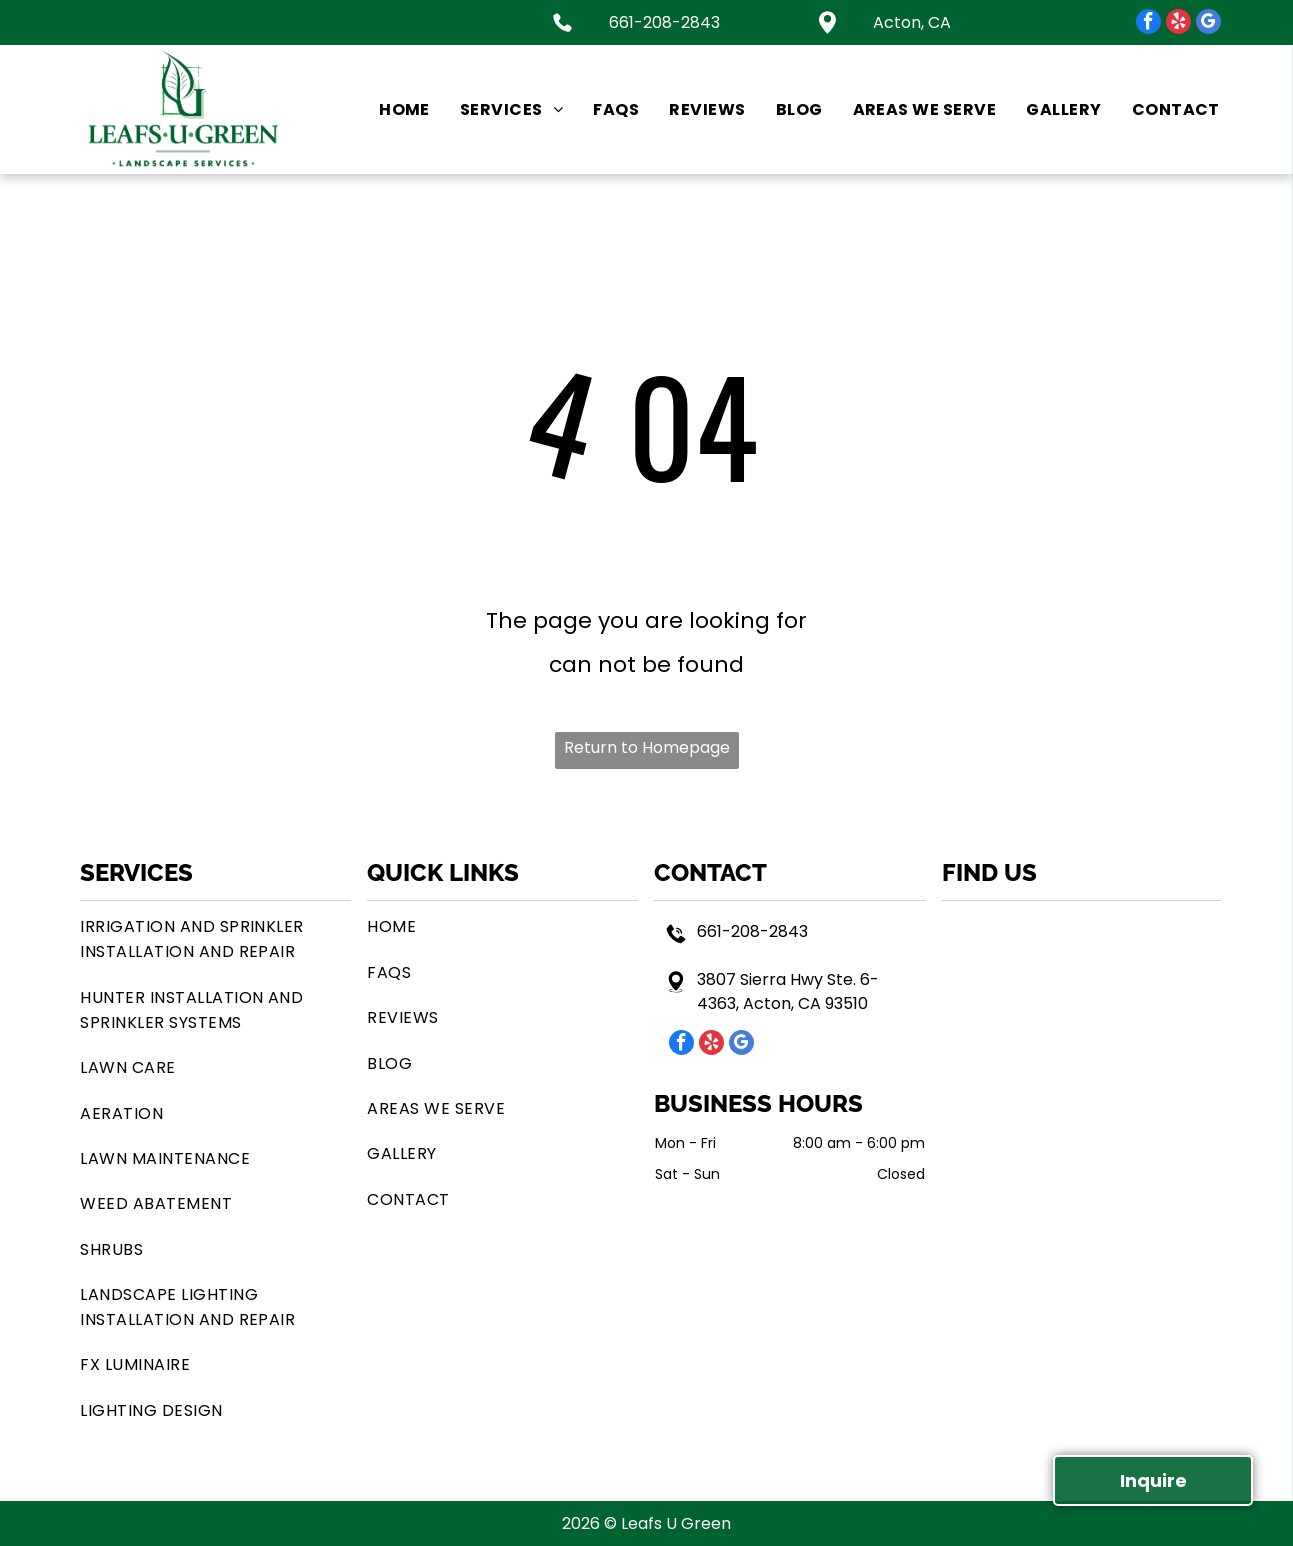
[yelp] (1178, 24)
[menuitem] (389, 109)
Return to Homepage (647, 747)
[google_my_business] (1208, 24)
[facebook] (1148, 24)
